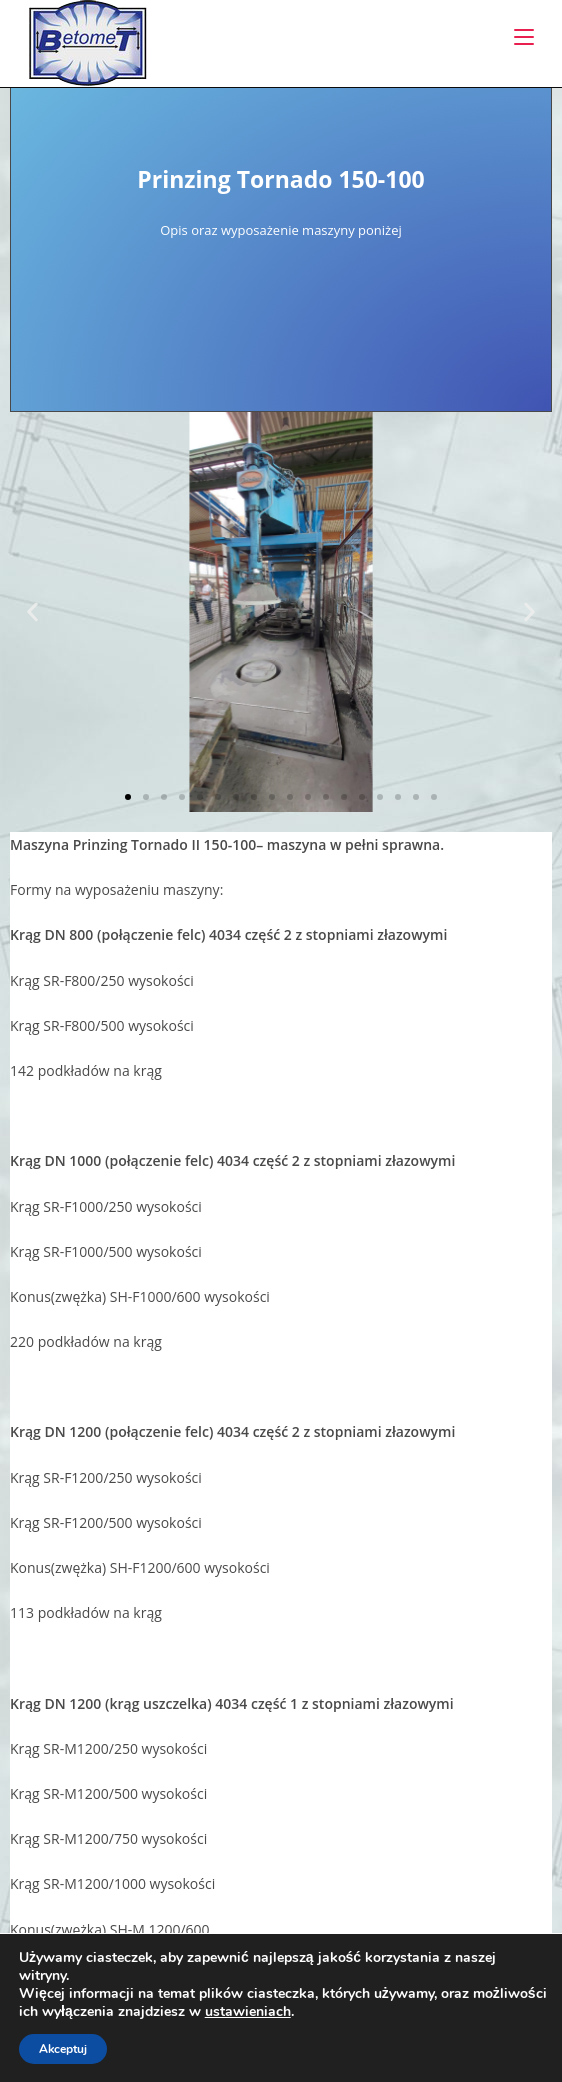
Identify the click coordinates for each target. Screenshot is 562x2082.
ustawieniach (248, 2012)
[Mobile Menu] (524, 37)
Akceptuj (63, 2049)
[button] (32, 612)
